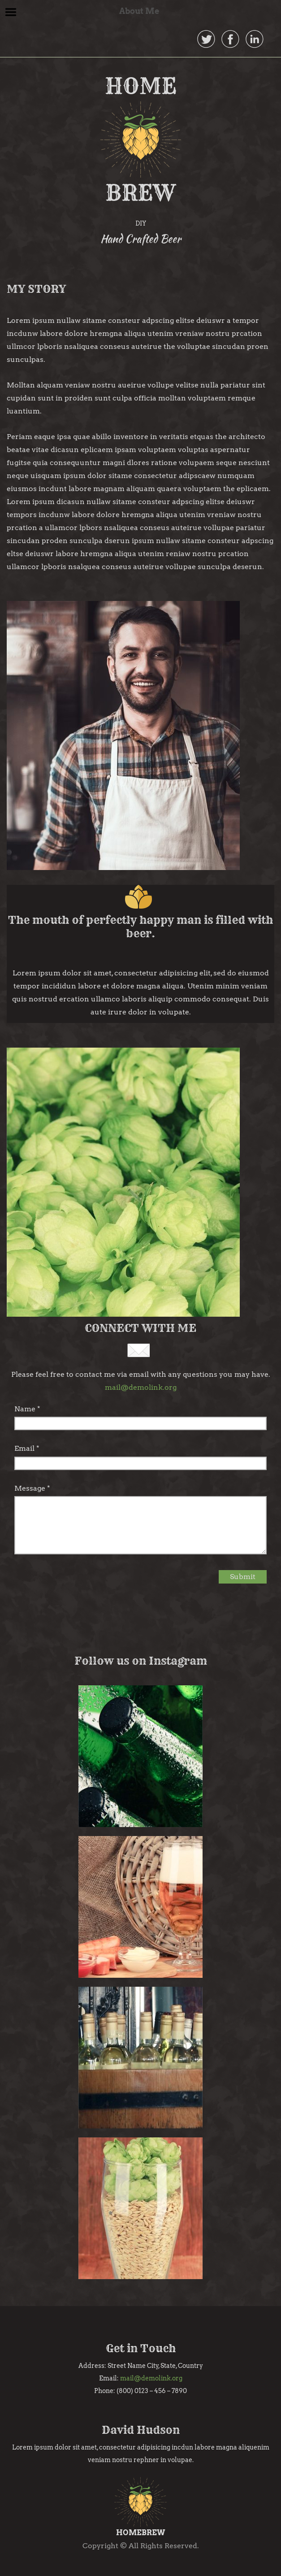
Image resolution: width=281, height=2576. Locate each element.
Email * (26, 1448)
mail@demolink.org (141, 1387)
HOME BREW (141, 139)
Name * (27, 1409)
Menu (10, 12)
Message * (32, 1488)
